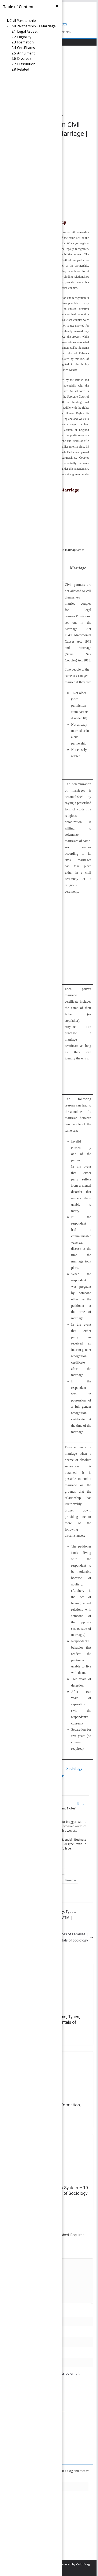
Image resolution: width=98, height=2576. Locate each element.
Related (23, 69)
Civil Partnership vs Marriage (33, 26)
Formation (25, 42)
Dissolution (26, 64)
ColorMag (83, 2564)
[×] (57, 6)
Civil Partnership (23, 20)
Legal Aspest (27, 31)
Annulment (26, 53)
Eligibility (24, 37)
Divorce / (24, 58)
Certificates (26, 47)
